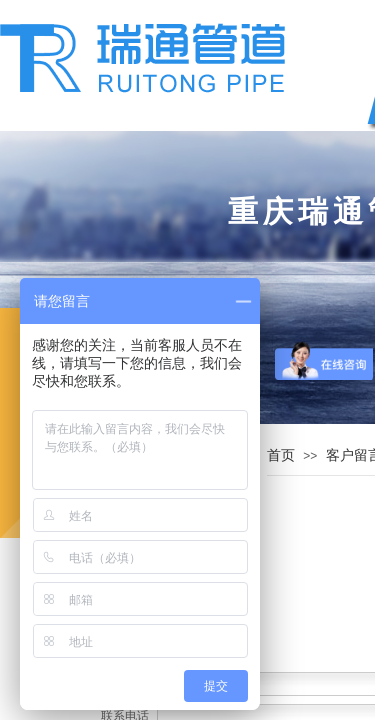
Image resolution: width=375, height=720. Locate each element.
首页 (281, 455)
